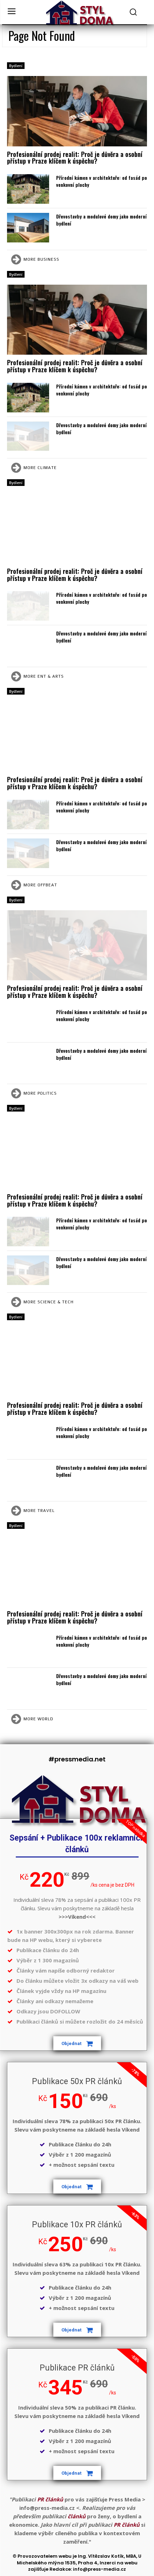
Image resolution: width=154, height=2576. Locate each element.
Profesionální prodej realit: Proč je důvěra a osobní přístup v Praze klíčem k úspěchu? (74, 158)
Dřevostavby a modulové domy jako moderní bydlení (101, 220)
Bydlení (15, 65)
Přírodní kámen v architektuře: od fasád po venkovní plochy (101, 181)
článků (77, 2516)
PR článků (50, 2499)
